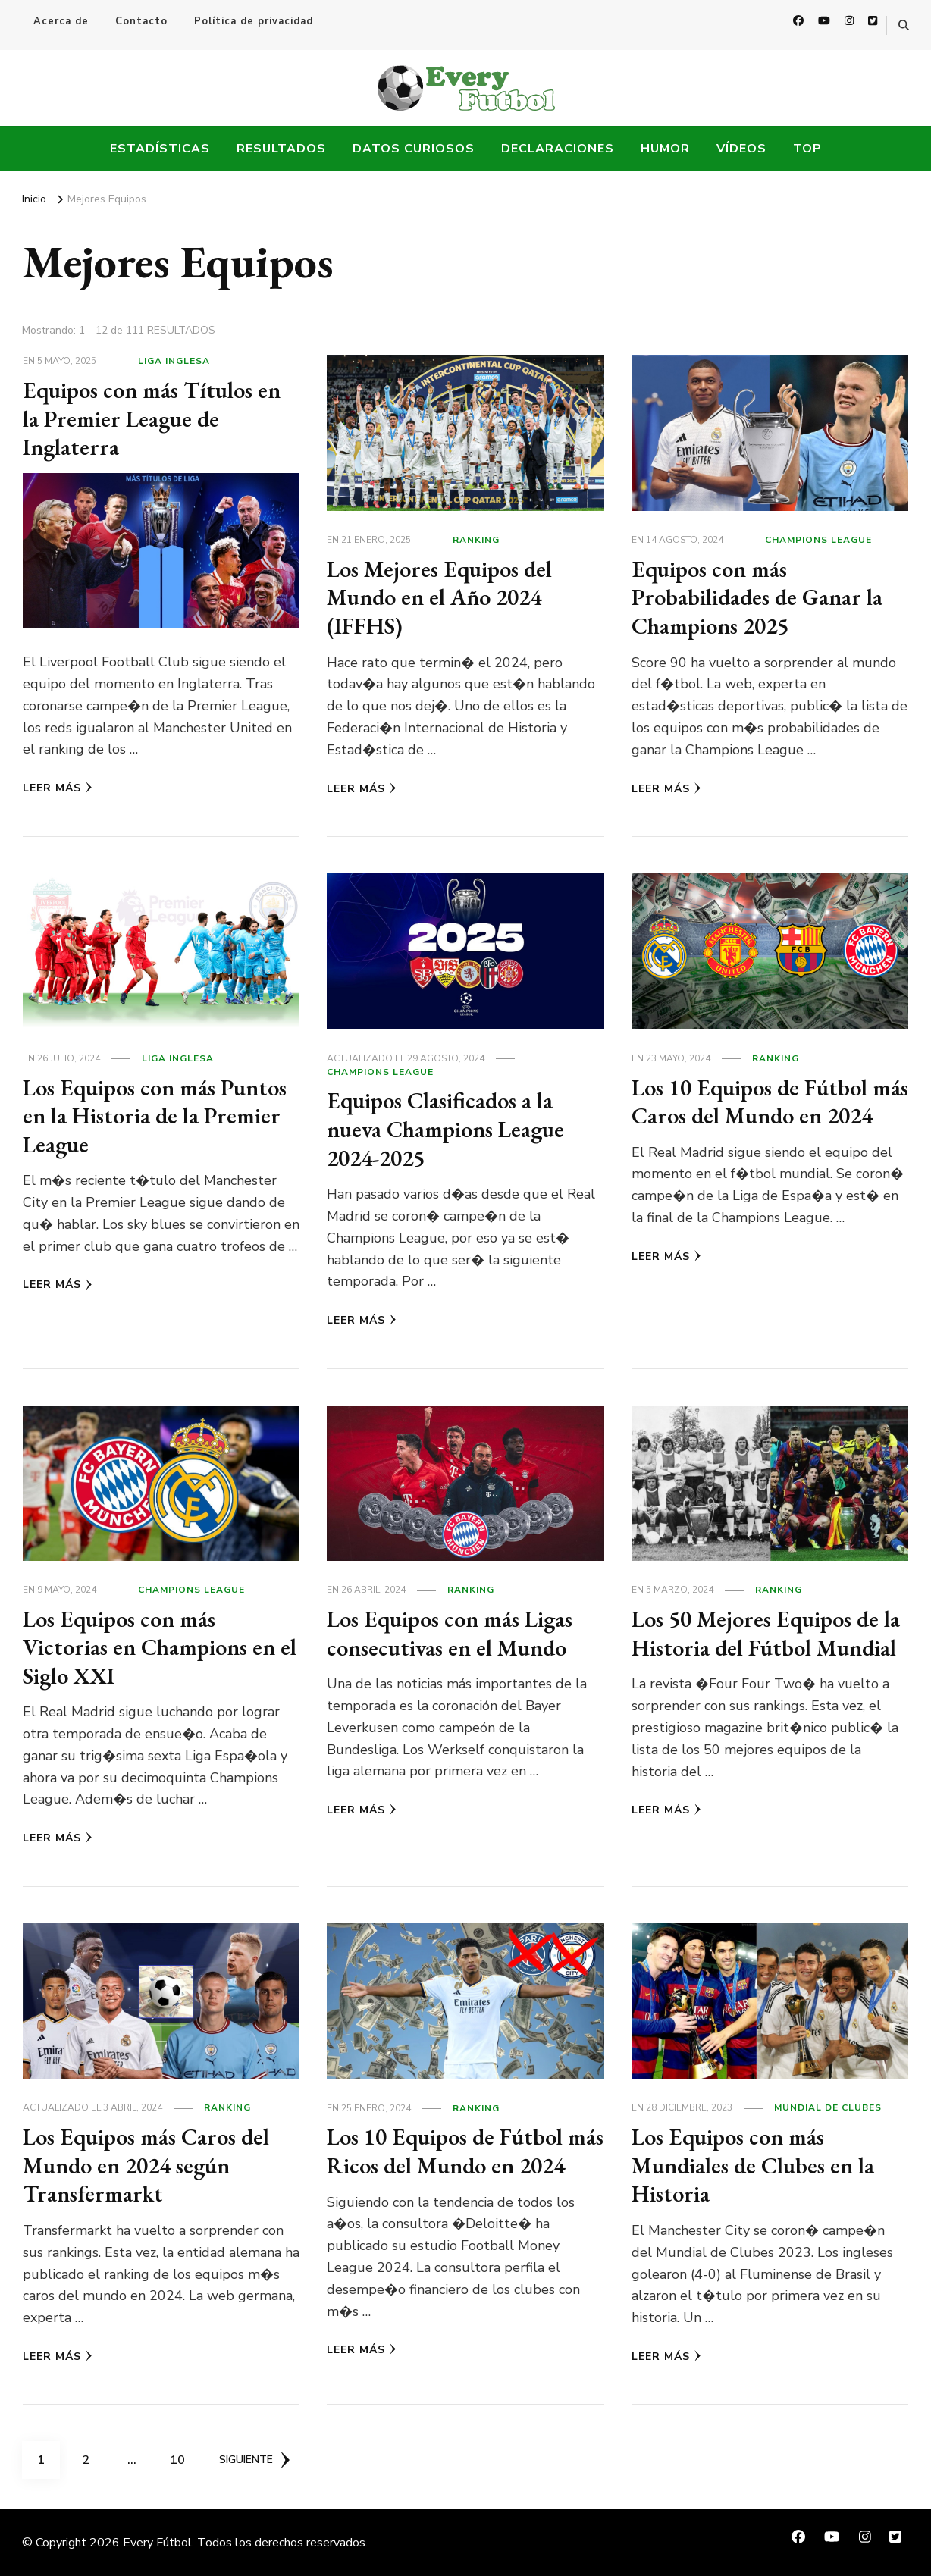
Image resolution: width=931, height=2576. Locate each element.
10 (182, 2454)
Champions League (818, 540)
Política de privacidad (253, 21)
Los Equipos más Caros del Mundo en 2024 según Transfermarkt (146, 2165)
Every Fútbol (157, 2542)
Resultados (281, 148)
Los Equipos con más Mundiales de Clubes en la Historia (753, 2165)
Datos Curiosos (414, 148)
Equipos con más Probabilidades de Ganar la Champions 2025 (757, 597)
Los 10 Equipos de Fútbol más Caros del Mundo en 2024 (770, 1102)
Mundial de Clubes (828, 2107)
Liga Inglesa (174, 361)
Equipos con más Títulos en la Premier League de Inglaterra (152, 418)
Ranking (476, 540)
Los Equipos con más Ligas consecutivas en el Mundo (449, 1633)
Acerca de (61, 21)
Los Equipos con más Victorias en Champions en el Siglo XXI (159, 1647)
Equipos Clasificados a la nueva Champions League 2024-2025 (445, 1129)
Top (807, 148)
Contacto (141, 21)
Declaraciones (557, 148)
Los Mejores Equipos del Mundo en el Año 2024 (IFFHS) (439, 597)
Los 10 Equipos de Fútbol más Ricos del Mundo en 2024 (465, 2151)
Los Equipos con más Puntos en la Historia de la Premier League (155, 1116)
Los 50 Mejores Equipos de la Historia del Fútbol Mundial (766, 1633)
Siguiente (254, 2460)
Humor (665, 148)
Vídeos (741, 148)
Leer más (57, 788)
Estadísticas (160, 148)
